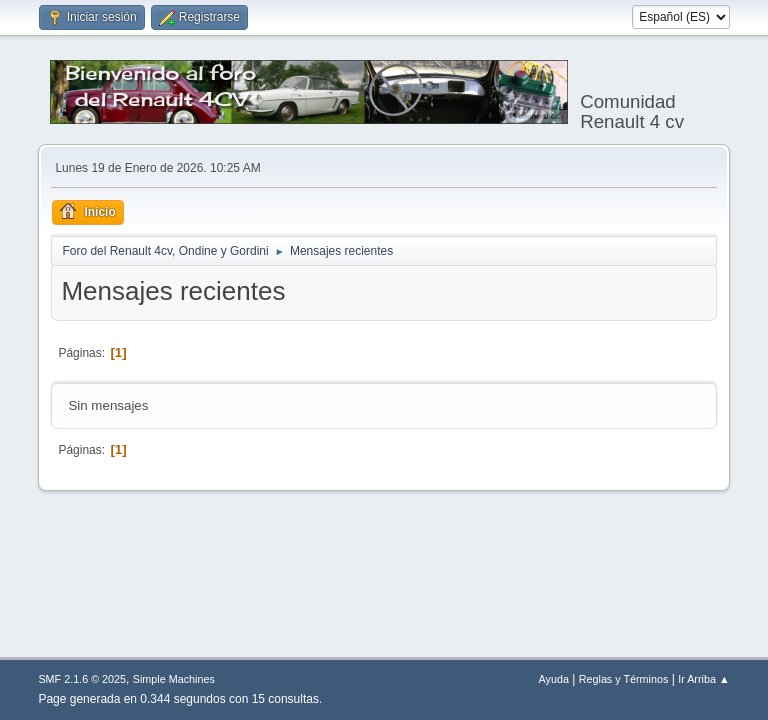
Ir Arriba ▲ (703, 679)
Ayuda (554, 679)
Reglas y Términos (624, 679)
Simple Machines (174, 679)
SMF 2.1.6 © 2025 (82, 679)
